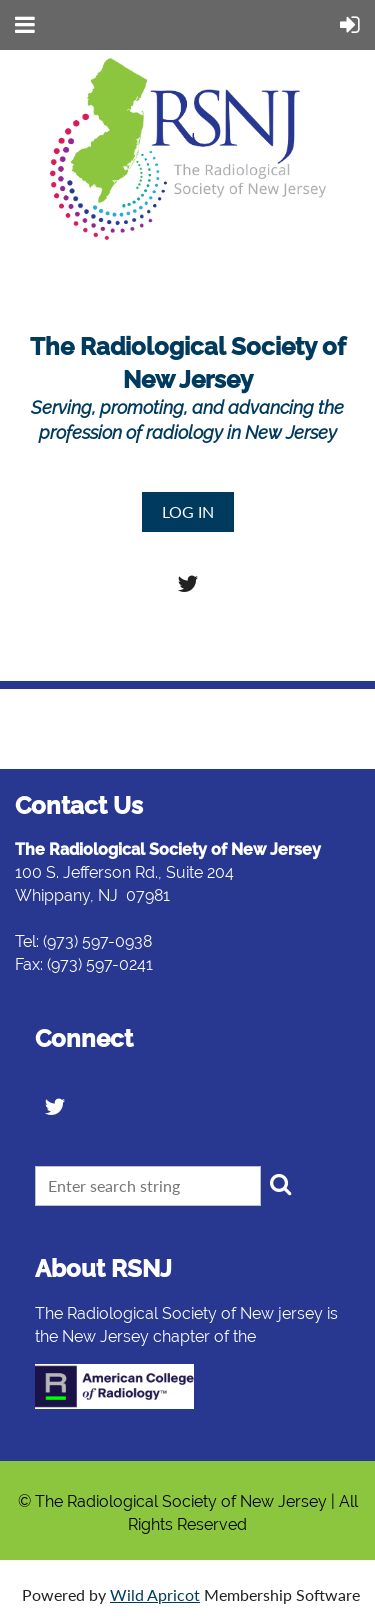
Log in (188, 511)
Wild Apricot (155, 1594)
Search (280, 1184)
